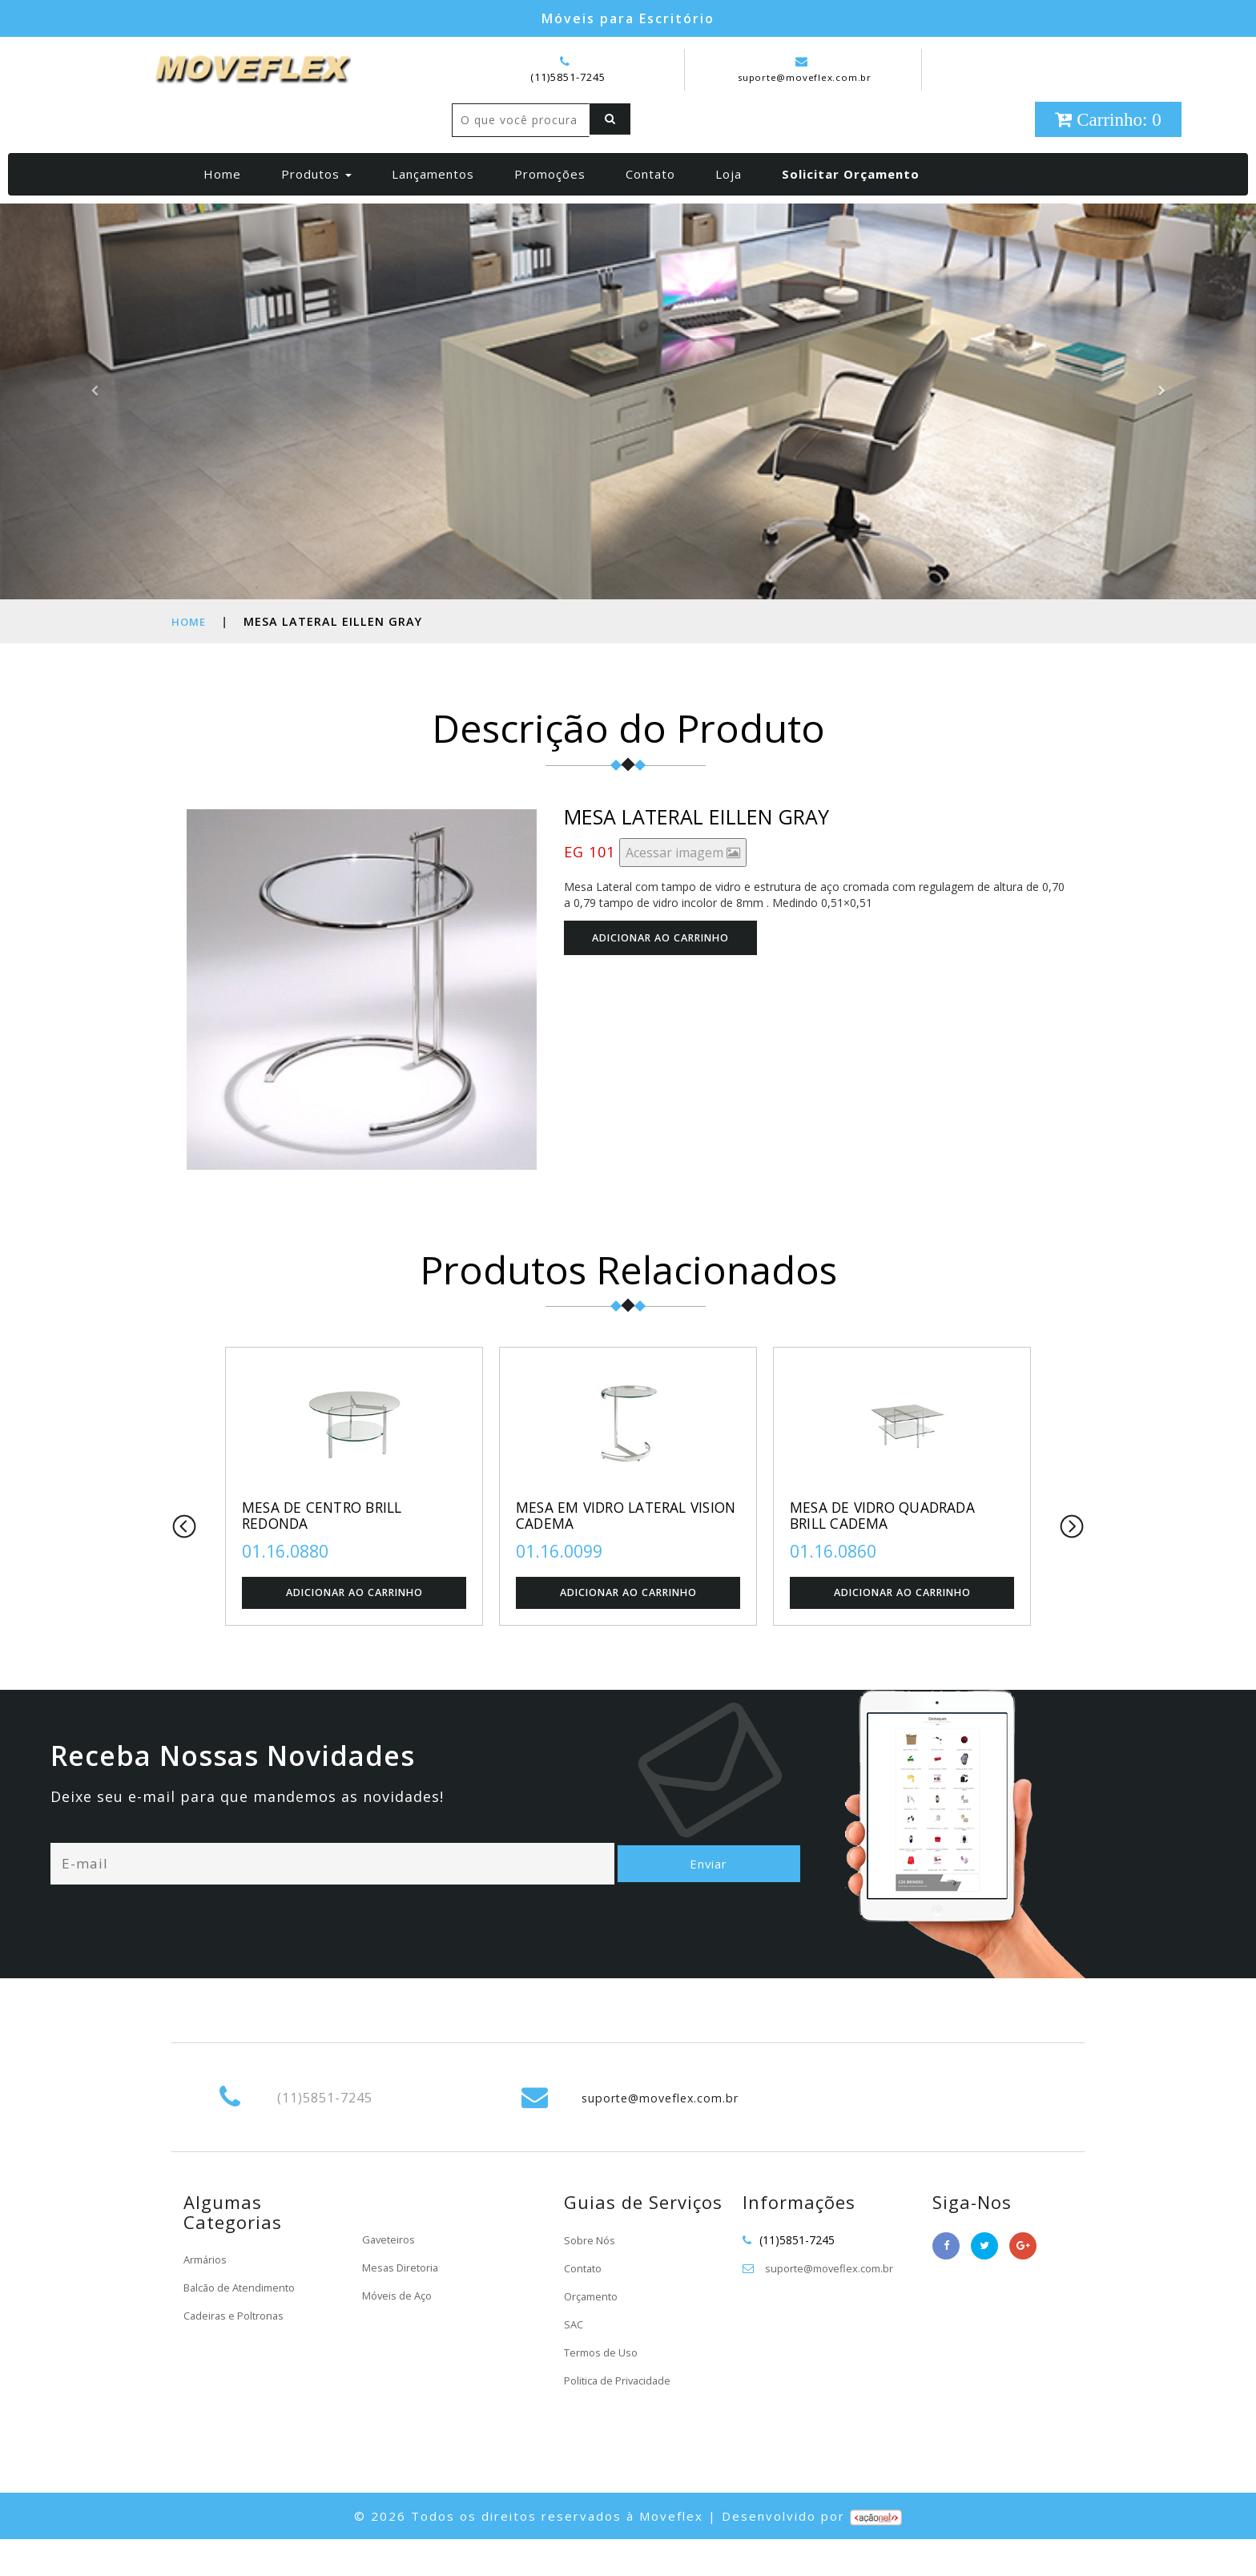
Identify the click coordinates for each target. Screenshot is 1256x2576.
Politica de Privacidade (622, 2417)
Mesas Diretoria (403, 2304)
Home (228, 207)
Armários (207, 2296)
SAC (574, 2360)
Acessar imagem (683, 886)
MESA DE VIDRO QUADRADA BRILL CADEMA (894, 1550)
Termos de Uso (604, 2389)
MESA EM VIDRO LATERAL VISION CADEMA (612, 1550)
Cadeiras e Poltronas (237, 2352)
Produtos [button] (316, 208)
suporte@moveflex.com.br (804, 69)
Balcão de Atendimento (244, 2324)
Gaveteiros (390, 2276)
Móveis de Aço (400, 2332)
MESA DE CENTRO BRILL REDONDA (331, 1550)
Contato (650, 208)
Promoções (550, 208)
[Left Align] (476, 154)
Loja (728, 208)
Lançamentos (433, 208)
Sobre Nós (591, 2276)
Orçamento (593, 2332)
